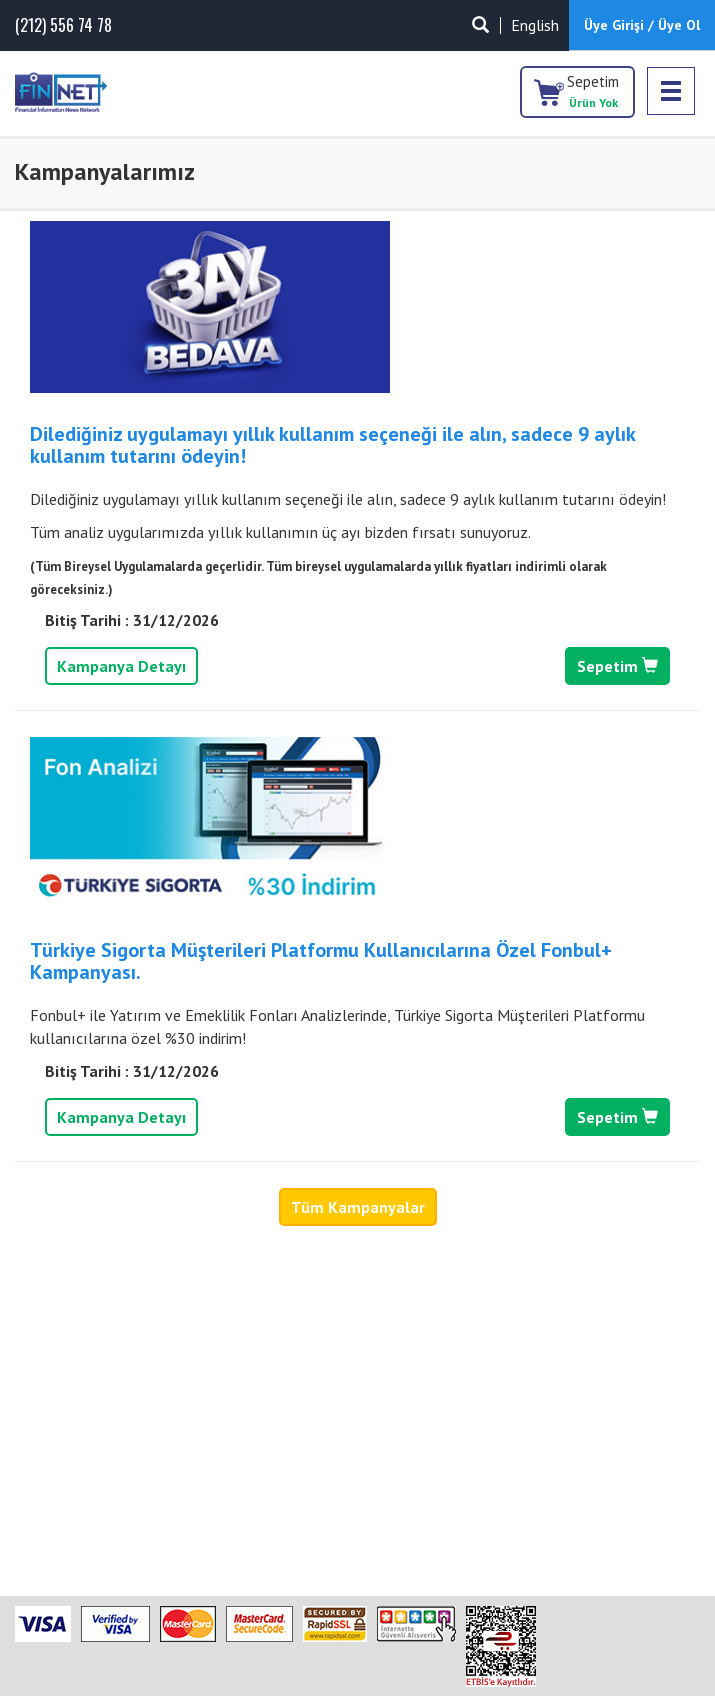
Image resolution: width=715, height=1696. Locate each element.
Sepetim (593, 91)
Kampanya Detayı (121, 666)
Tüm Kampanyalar (358, 1207)
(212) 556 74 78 (63, 25)
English (535, 25)
